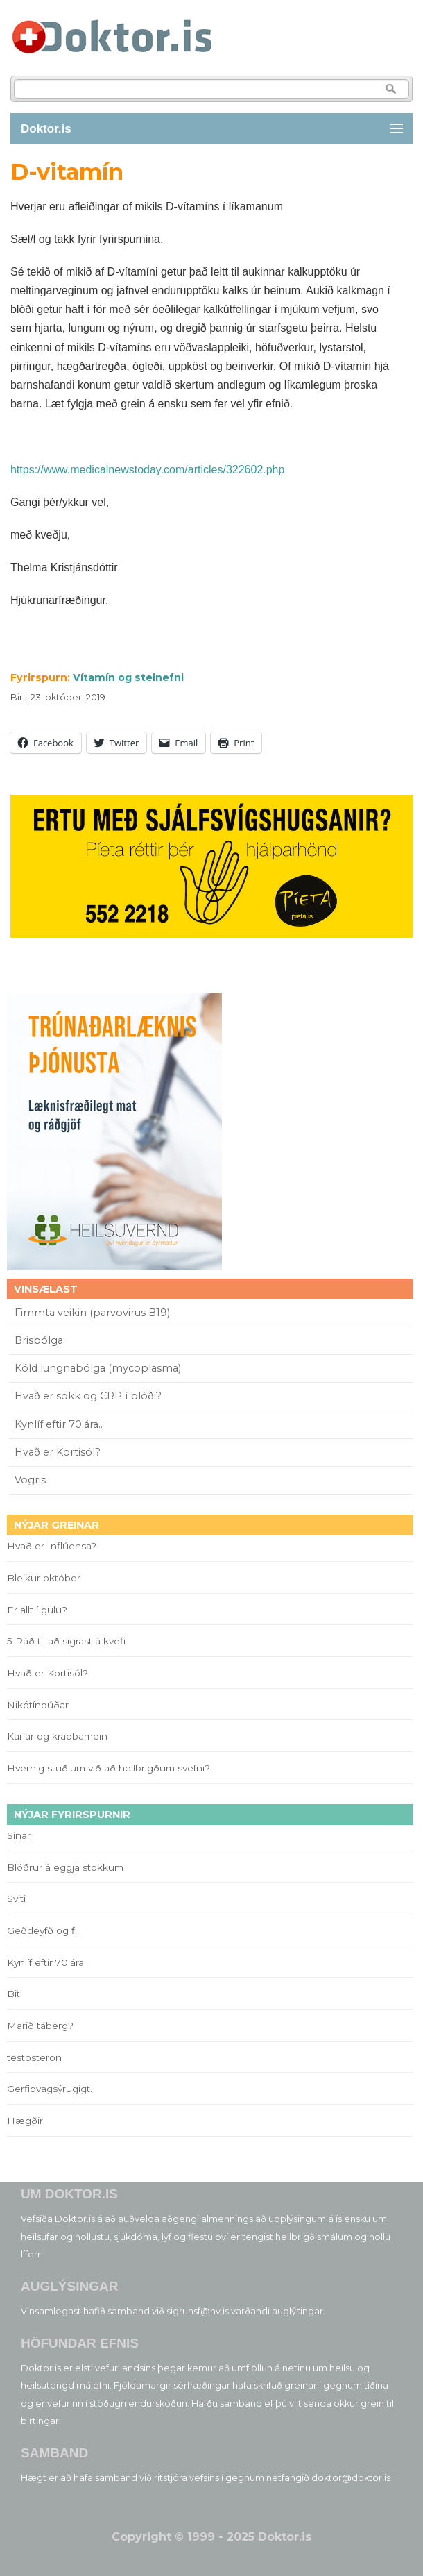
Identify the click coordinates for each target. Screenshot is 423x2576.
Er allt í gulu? (39, 1609)
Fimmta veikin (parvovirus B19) (92, 1312)
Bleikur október (43, 1577)
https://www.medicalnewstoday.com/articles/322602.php (147, 469)
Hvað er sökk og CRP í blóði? (88, 1396)
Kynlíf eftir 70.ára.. (59, 1424)
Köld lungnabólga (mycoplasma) (98, 1368)
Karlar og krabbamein (57, 1736)
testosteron (34, 2057)
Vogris (30, 1480)
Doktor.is (46, 128)
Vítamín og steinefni (128, 677)
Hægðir (25, 2120)
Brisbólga (39, 1340)
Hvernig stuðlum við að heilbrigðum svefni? (108, 1768)
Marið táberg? (40, 2025)
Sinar (19, 1835)
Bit (13, 1993)
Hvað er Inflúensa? (51, 1545)
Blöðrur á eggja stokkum (65, 1867)
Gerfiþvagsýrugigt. (49, 2088)
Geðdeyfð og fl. (43, 1930)
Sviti (16, 1898)
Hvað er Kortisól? (59, 1452)
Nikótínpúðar (38, 1704)
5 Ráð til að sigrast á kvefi (67, 1641)
